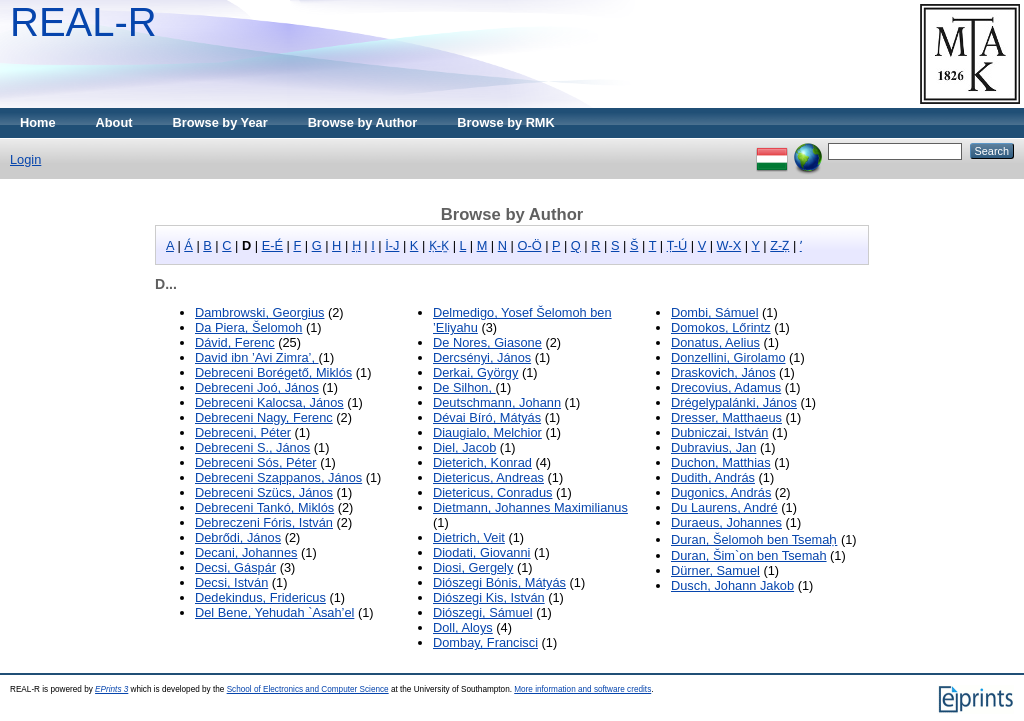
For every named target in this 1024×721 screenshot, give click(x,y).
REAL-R (83, 22)
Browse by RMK (505, 122)
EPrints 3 (111, 689)
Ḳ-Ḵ (439, 245)
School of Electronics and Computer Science (308, 689)
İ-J (392, 245)
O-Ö (529, 245)
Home (38, 122)
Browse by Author (363, 122)
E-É (272, 245)
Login (25, 159)
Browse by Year (220, 122)
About (114, 122)
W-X (729, 245)
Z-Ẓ (779, 245)
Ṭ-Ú (677, 245)
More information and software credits (582, 689)
